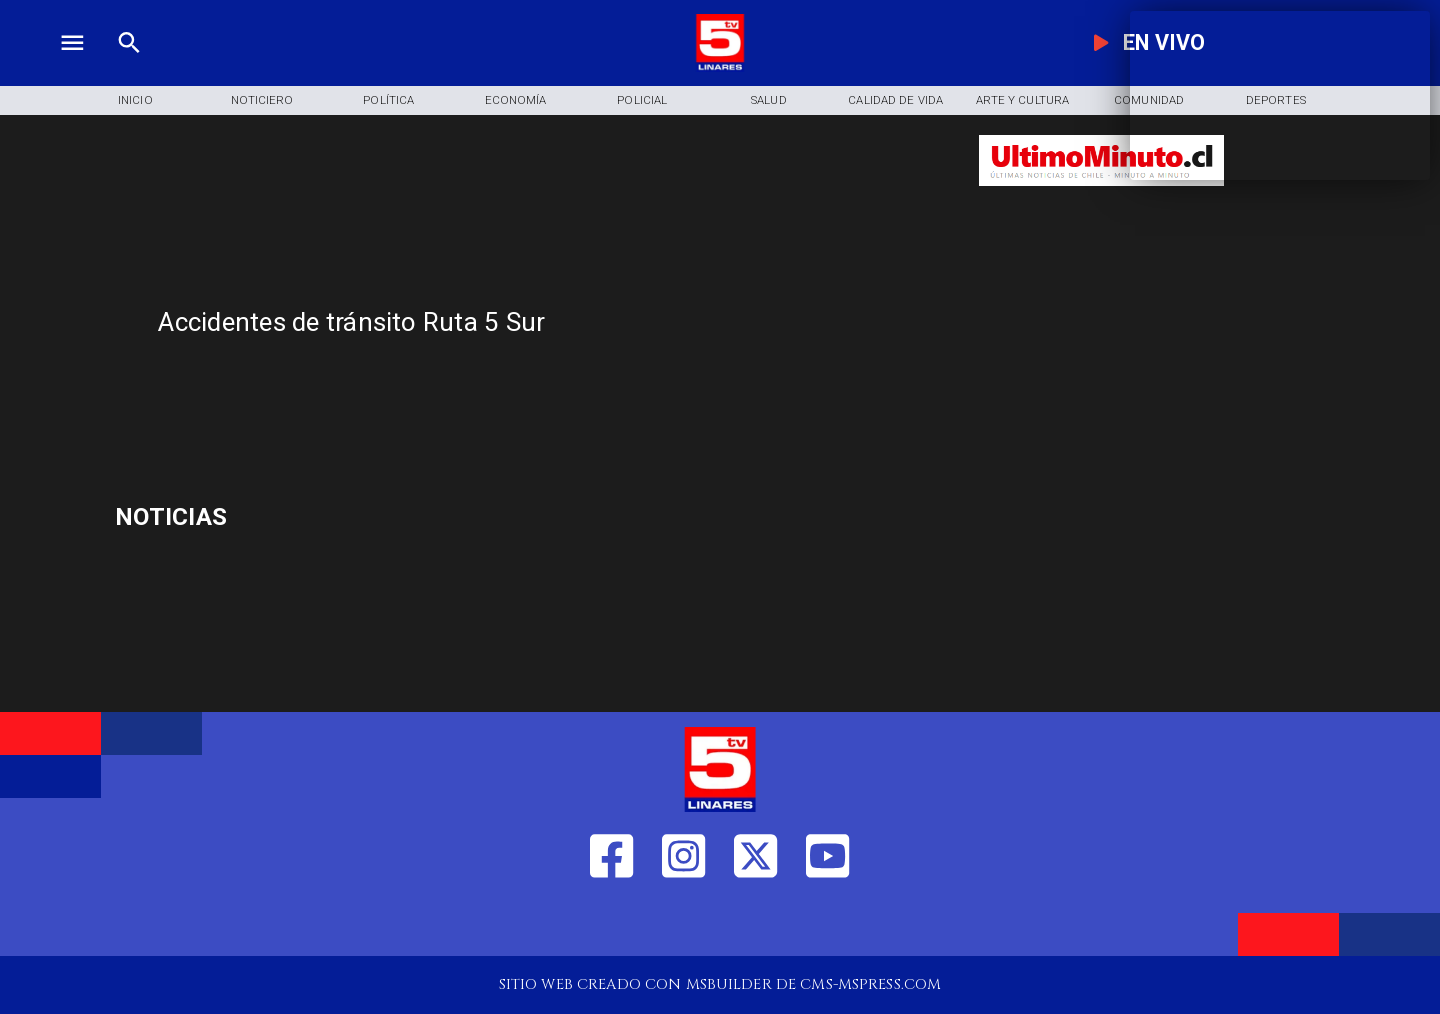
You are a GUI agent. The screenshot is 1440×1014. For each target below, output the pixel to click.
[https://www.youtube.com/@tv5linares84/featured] (827, 923)
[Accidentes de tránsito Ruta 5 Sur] (554, 322)
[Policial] (642, 101)
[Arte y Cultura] (1022, 101)
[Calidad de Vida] (895, 101)
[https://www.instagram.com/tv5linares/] (683, 923)
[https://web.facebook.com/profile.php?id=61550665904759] (611, 923)
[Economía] (515, 101)
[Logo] (720, 67)
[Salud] (769, 101)
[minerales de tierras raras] (316, 517)
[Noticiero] (262, 101)
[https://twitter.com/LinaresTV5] (755, 923)
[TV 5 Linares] (129, 67)
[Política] (388, 101)
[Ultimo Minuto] (1101, 195)
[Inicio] (135, 101)
